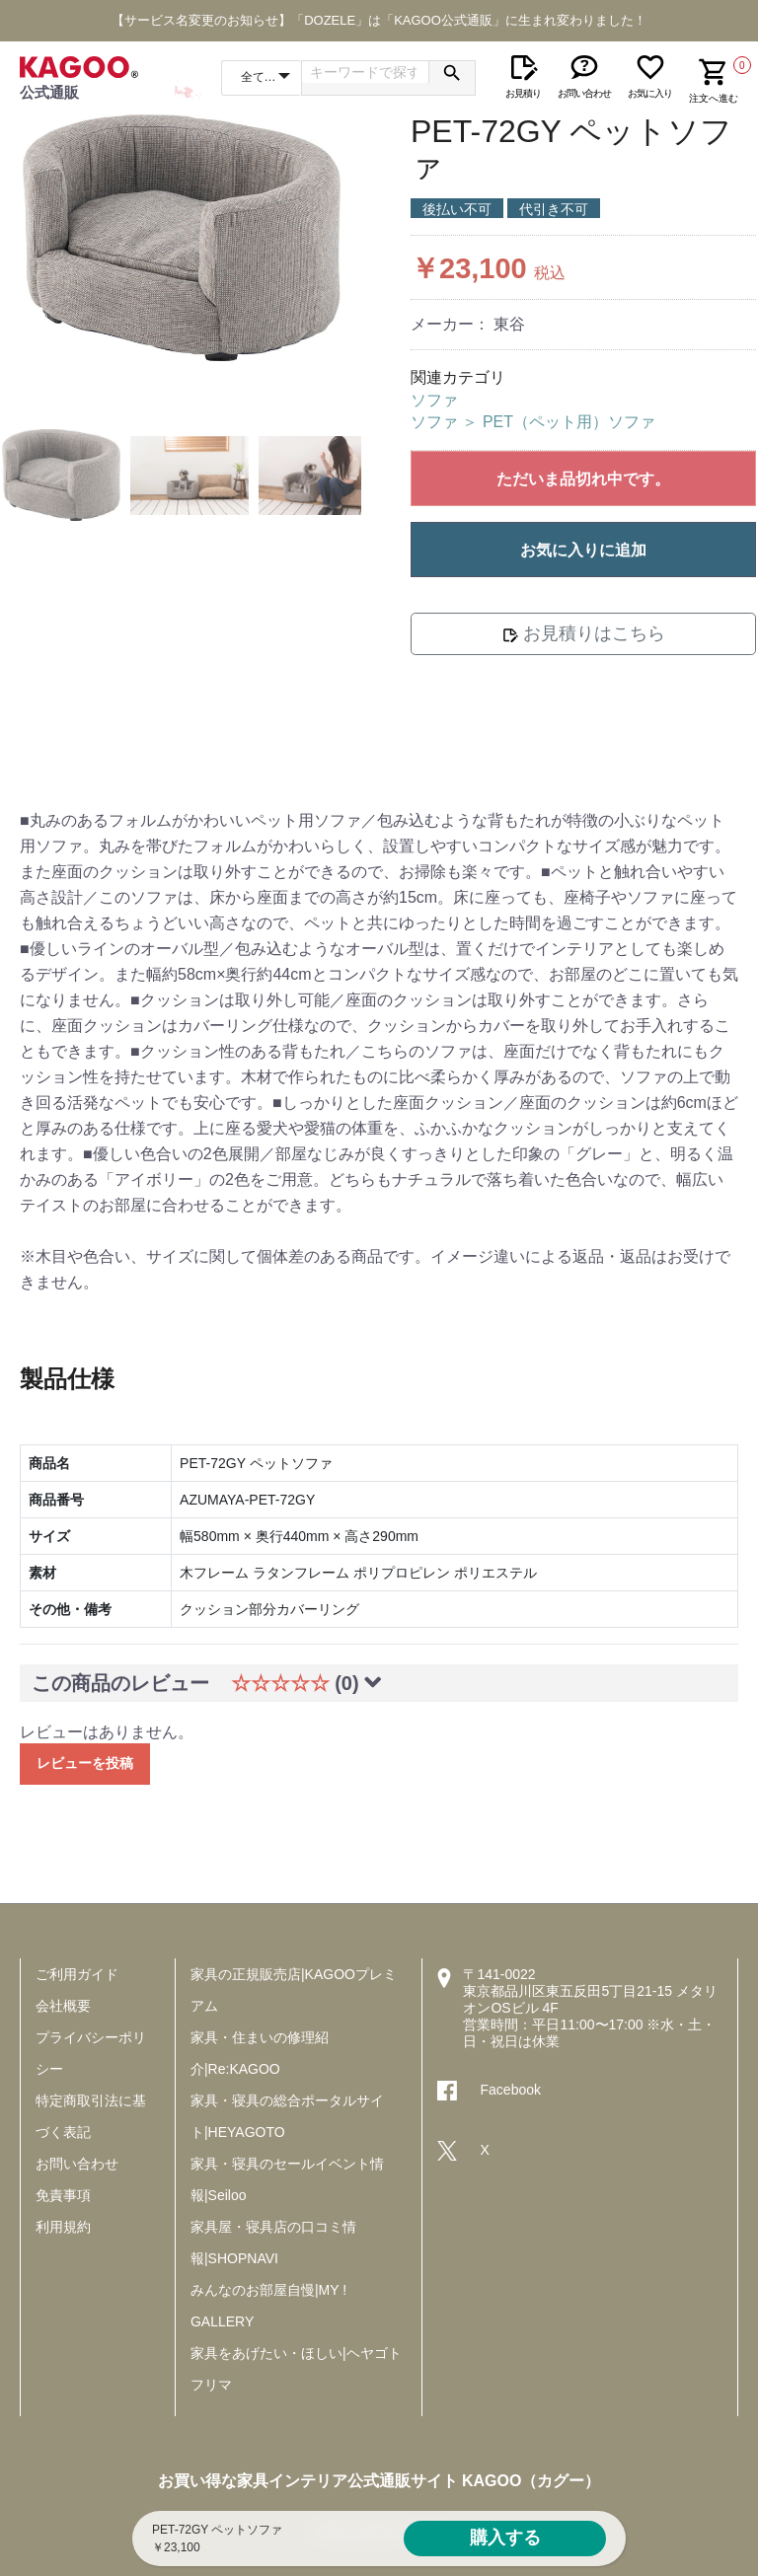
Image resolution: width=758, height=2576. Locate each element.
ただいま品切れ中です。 (583, 479)
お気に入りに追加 (583, 550)
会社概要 (63, 2006)
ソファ (434, 400)
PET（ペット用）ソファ (569, 421)
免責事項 (63, 2195)
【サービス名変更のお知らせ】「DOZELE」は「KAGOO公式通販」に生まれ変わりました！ (379, 20)
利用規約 (63, 2227)
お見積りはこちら (583, 633)
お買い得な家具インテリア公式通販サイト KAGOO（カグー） (379, 2480)
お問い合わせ (77, 2163)
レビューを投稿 (85, 1763)
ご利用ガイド (77, 1974)
